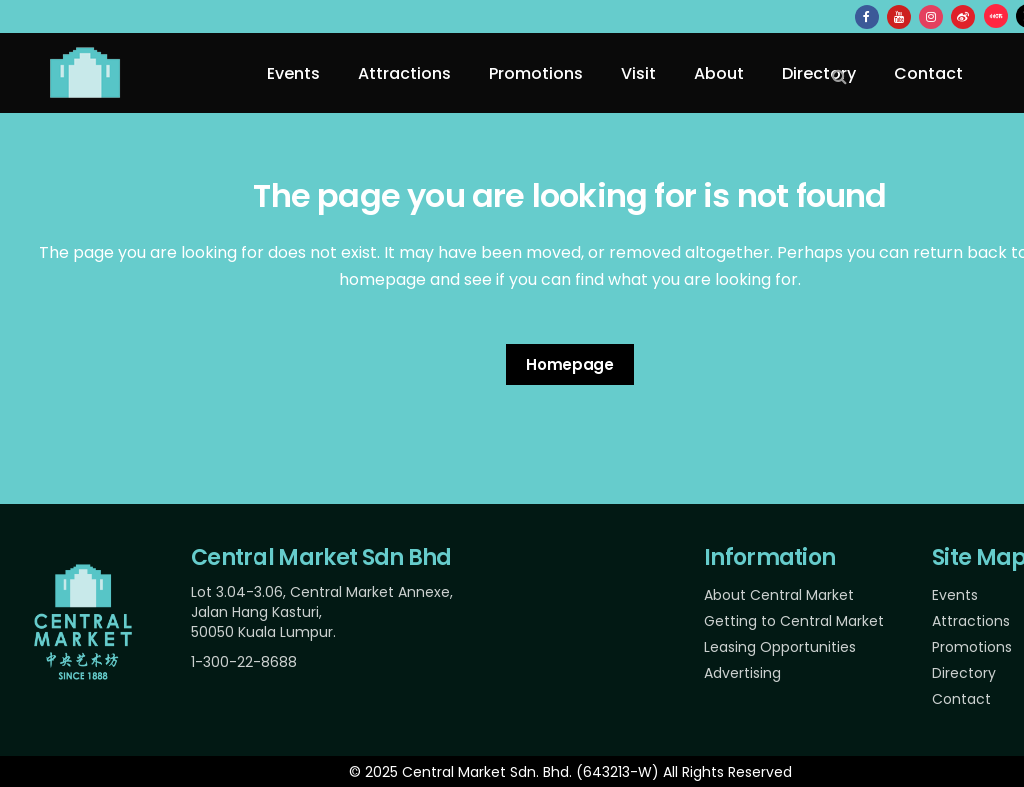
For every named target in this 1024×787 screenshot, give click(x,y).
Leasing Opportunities (780, 647)
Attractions (971, 621)
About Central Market (779, 595)
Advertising (742, 673)
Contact (961, 699)
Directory (964, 673)
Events (955, 595)
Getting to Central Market (794, 621)
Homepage (570, 364)
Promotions (972, 647)
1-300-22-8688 (244, 662)
